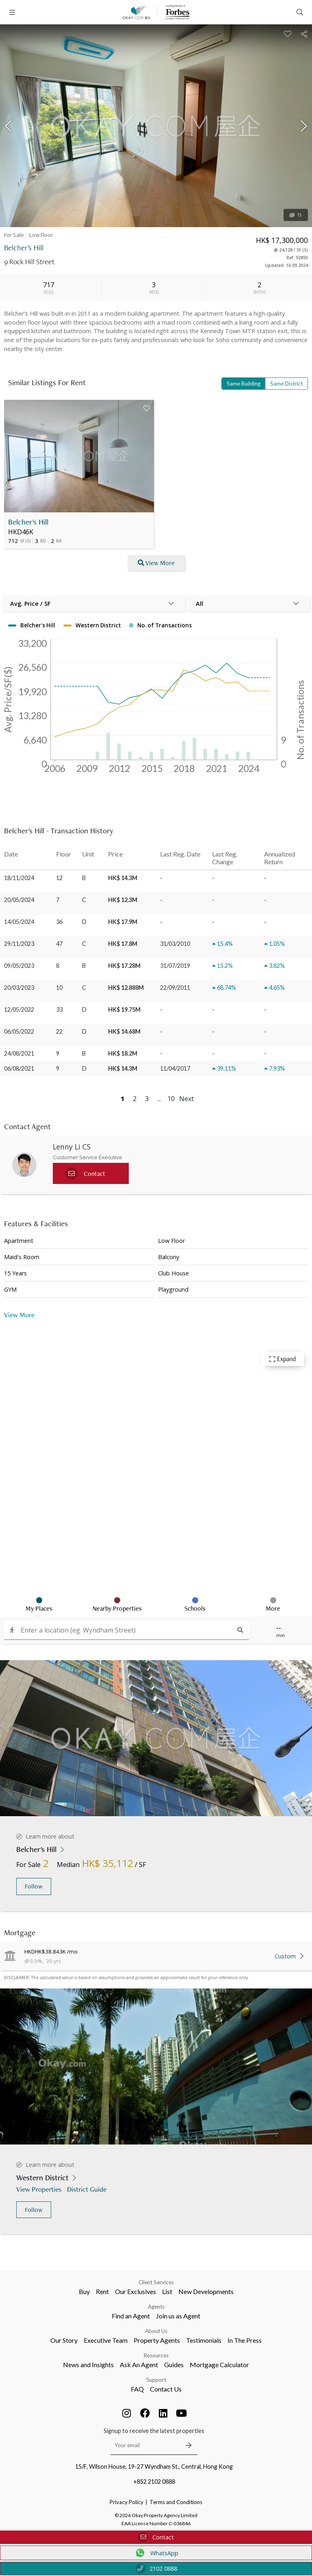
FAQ (137, 2389)
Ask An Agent (139, 2364)
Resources (156, 2355)
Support (156, 2380)
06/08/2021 (19, 1068)
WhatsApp (156, 2553)
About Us (156, 2331)
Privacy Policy (126, 2502)
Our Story (64, 2340)
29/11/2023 (19, 943)
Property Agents (157, 2340)
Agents (156, 2306)
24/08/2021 (19, 1053)
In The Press (245, 2340)
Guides (174, 2364)
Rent (102, 2291)
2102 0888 (156, 2568)
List (167, 2291)
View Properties (39, 2189)
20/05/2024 (19, 899)
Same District (286, 383)
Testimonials (203, 2340)
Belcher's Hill (28, 522)
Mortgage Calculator (219, 2364)
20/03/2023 (19, 987)
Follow (34, 1886)
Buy (84, 2291)
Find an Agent (131, 2316)
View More (19, 1314)
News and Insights (88, 2364)
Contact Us (166, 2389)
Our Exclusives (135, 2291)
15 (296, 215)
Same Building (243, 383)
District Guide (87, 2189)
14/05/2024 (19, 921)
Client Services (156, 2282)
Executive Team (106, 2340)
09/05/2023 (19, 965)
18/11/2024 (19, 877)
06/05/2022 (19, 1031)
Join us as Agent (178, 2316)
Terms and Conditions (176, 2502)
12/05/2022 (19, 1009)
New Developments (206, 2291)
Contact (156, 2537)
